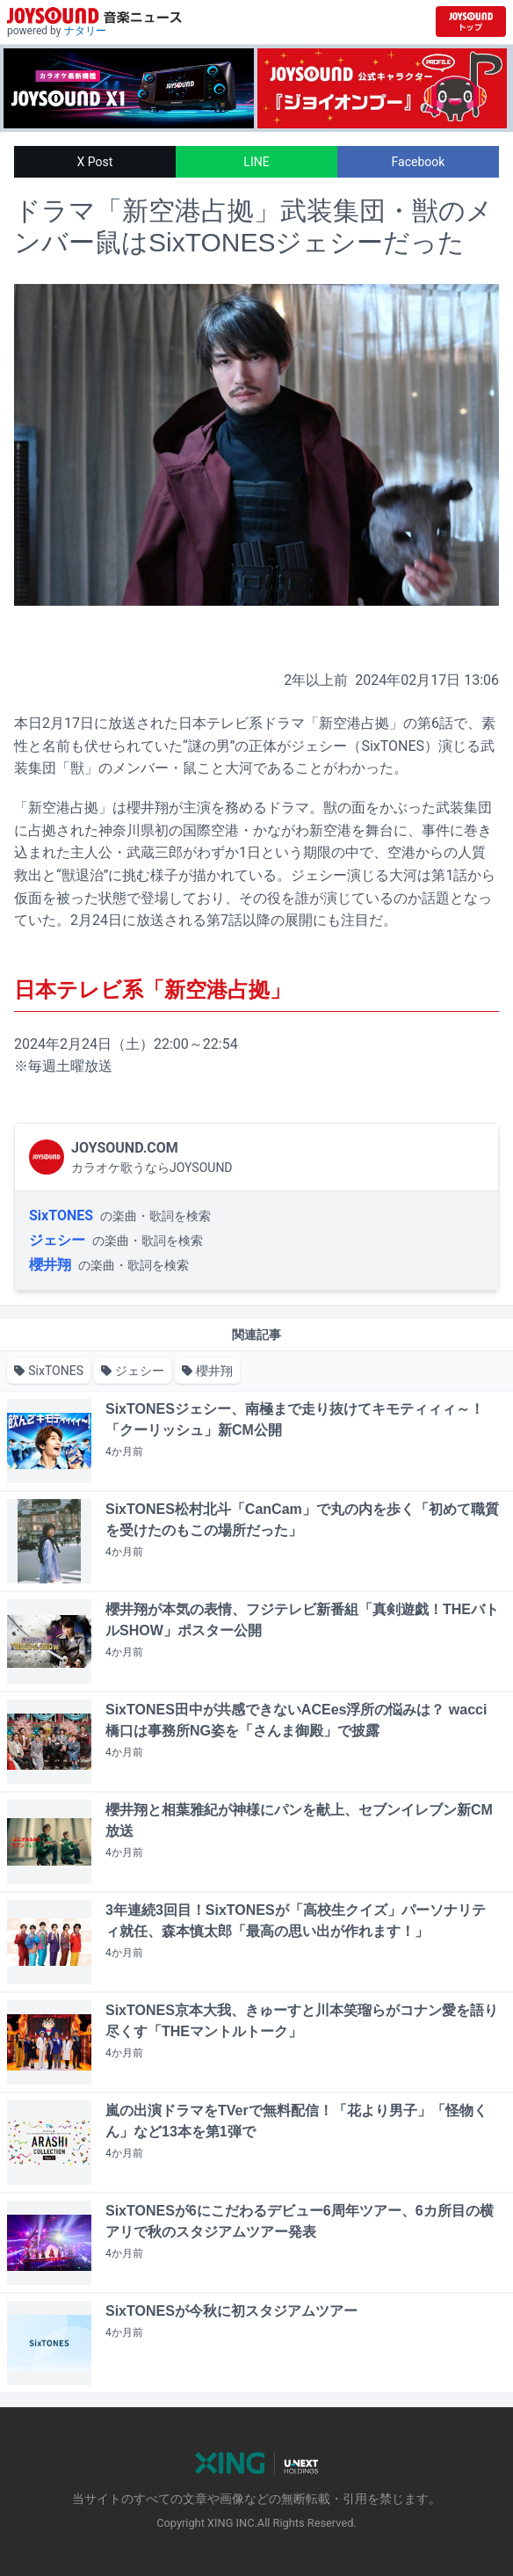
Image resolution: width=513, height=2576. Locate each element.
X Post (95, 162)
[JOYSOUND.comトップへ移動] (471, 21)
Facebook (418, 162)
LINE (256, 162)
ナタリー (85, 31)
